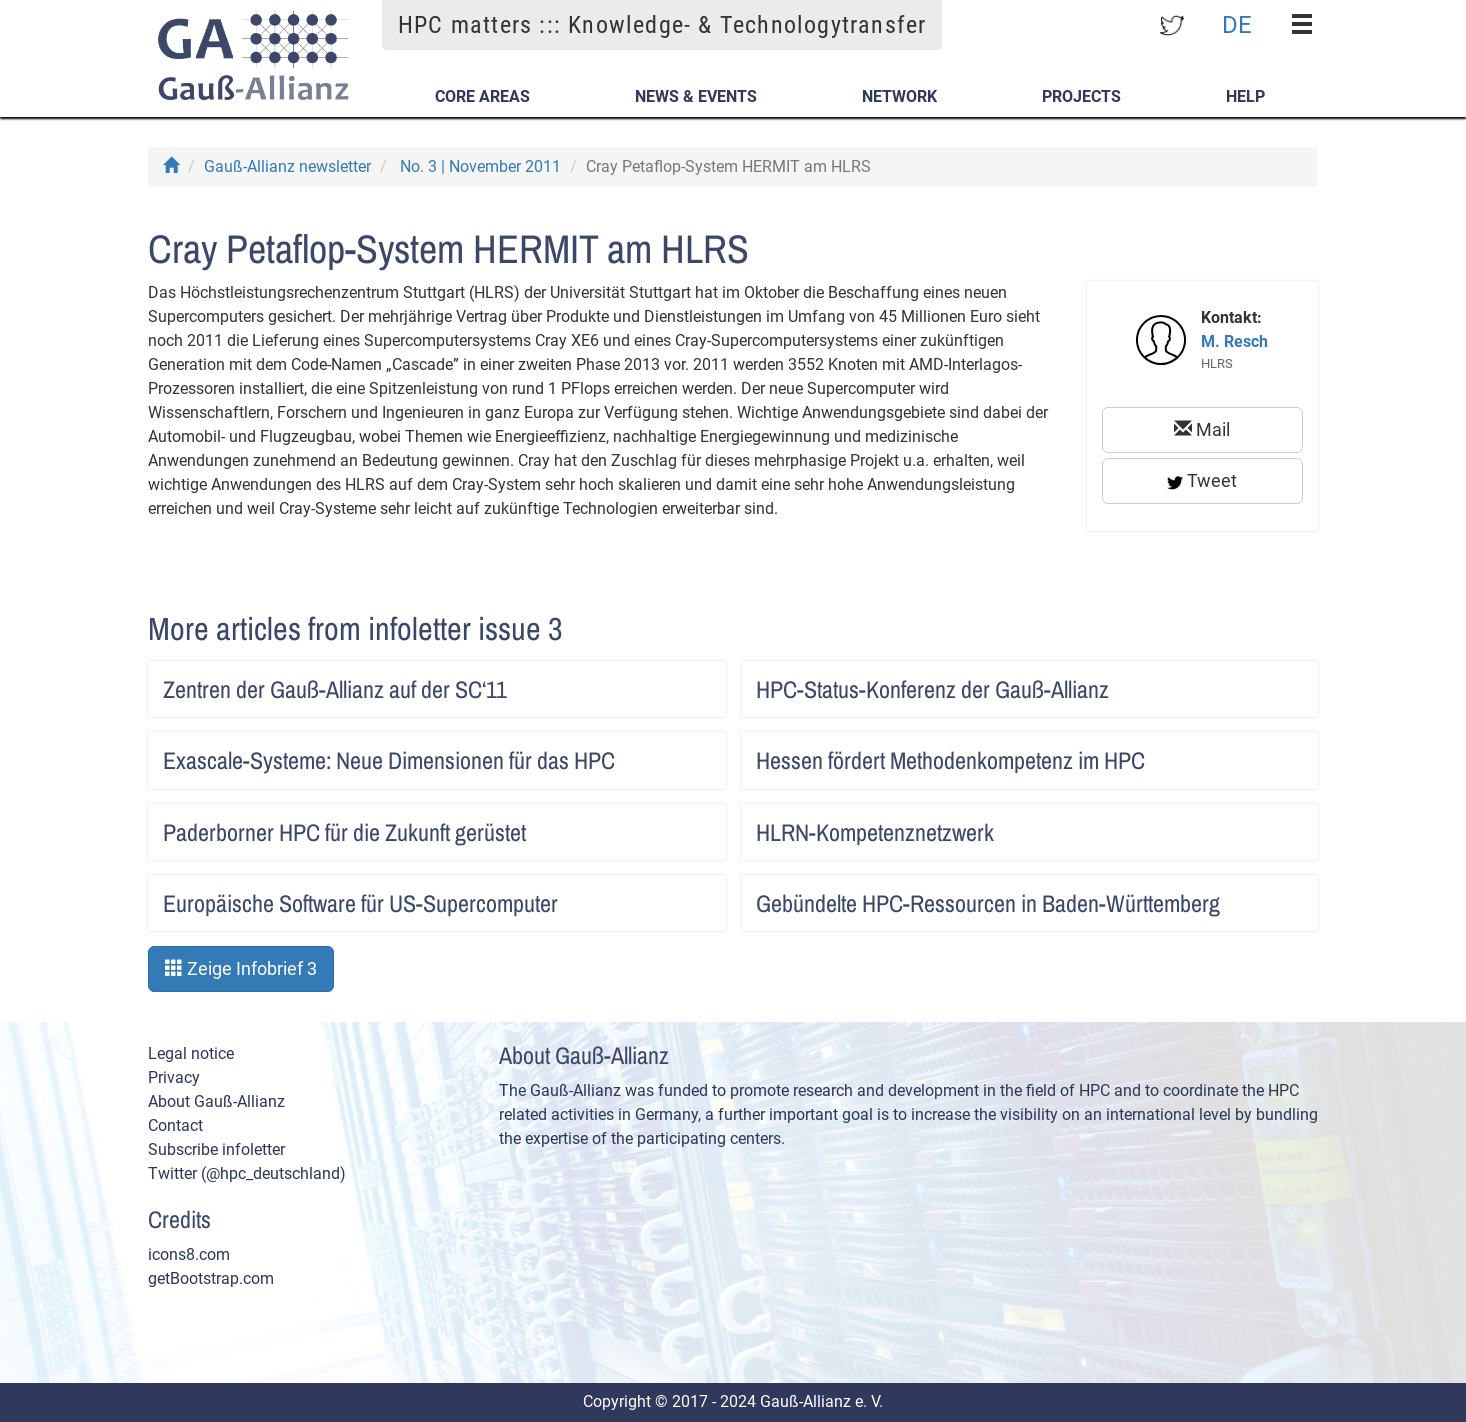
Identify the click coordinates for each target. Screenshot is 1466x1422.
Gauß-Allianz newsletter (287, 166)
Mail (1202, 429)
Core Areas (482, 96)
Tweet (1202, 480)
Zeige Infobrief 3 (241, 968)
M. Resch (1234, 341)
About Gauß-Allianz (216, 1101)
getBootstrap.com (211, 1278)
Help (1245, 96)
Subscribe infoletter (216, 1149)
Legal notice (191, 1053)
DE (1237, 24)
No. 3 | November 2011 (480, 166)
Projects (1081, 96)
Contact (175, 1125)
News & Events (696, 96)
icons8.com (189, 1254)
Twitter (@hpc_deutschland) (247, 1173)
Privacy (174, 1077)
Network (899, 96)
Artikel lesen (690, 683)
